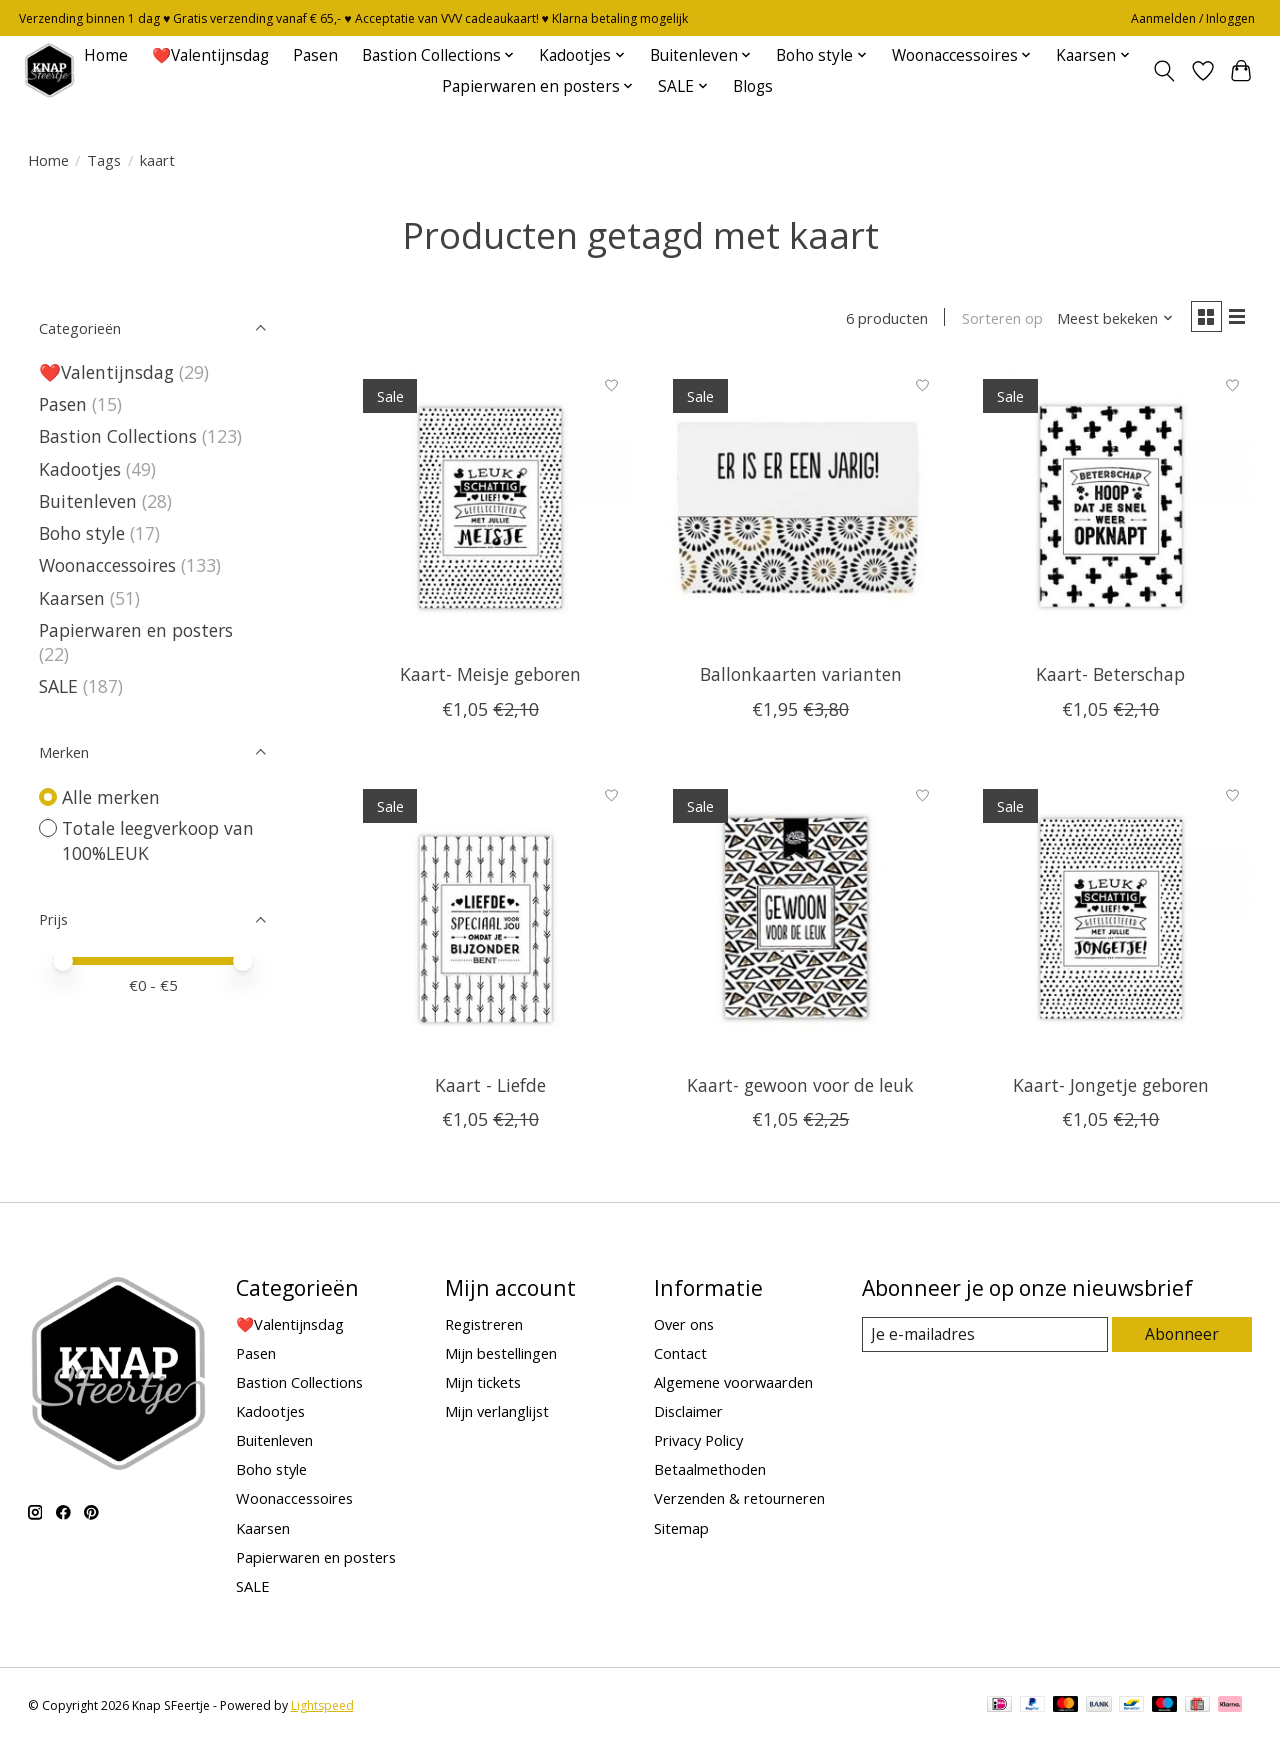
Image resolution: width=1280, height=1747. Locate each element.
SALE (58, 686)
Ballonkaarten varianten (801, 678)
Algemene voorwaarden (733, 1385)
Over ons (684, 1327)
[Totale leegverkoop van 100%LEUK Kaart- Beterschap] (1111, 510)
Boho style (82, 533)
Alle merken (111, 797)
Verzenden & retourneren (739, 1502)
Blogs (753, 86)
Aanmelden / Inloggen (1193, 18)
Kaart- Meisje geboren (490, 678)
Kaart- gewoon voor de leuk (800, 1088)
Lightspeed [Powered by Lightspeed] (322, 1709)
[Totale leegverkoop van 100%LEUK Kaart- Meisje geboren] (490, 510)
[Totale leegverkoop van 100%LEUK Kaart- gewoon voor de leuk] (800, 920)
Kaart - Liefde (490, 1088)
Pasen (315, 55)
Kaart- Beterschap (1110, 678)
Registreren (484, 1327)
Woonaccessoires (107, 565)
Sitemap (681, 1531)
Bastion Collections (118, 436)
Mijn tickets (483, 1385)
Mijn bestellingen (501, 1356)
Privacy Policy (698, 1444)
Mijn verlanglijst (497, 1415)
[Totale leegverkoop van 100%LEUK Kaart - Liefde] (490, 920)
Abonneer (1183, 1338)
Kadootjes (80, 469)
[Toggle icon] (1163, 71)
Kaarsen (72, 598)
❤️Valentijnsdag (210, 55)
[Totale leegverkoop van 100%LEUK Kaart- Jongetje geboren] (1111, 920)
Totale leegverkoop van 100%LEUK (158, 840)
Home (106, 55)
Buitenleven (88, 501)
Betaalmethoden (710, 1473)
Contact (680, 1356)
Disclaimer (688, 1415)
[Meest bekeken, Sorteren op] (1108, 320)
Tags (104, 160)
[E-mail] (985, 1338)
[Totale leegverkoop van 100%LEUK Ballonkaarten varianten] (800, 510)
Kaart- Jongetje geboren (1111, 1088)
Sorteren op (995, 320)
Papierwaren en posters (136, 630)
